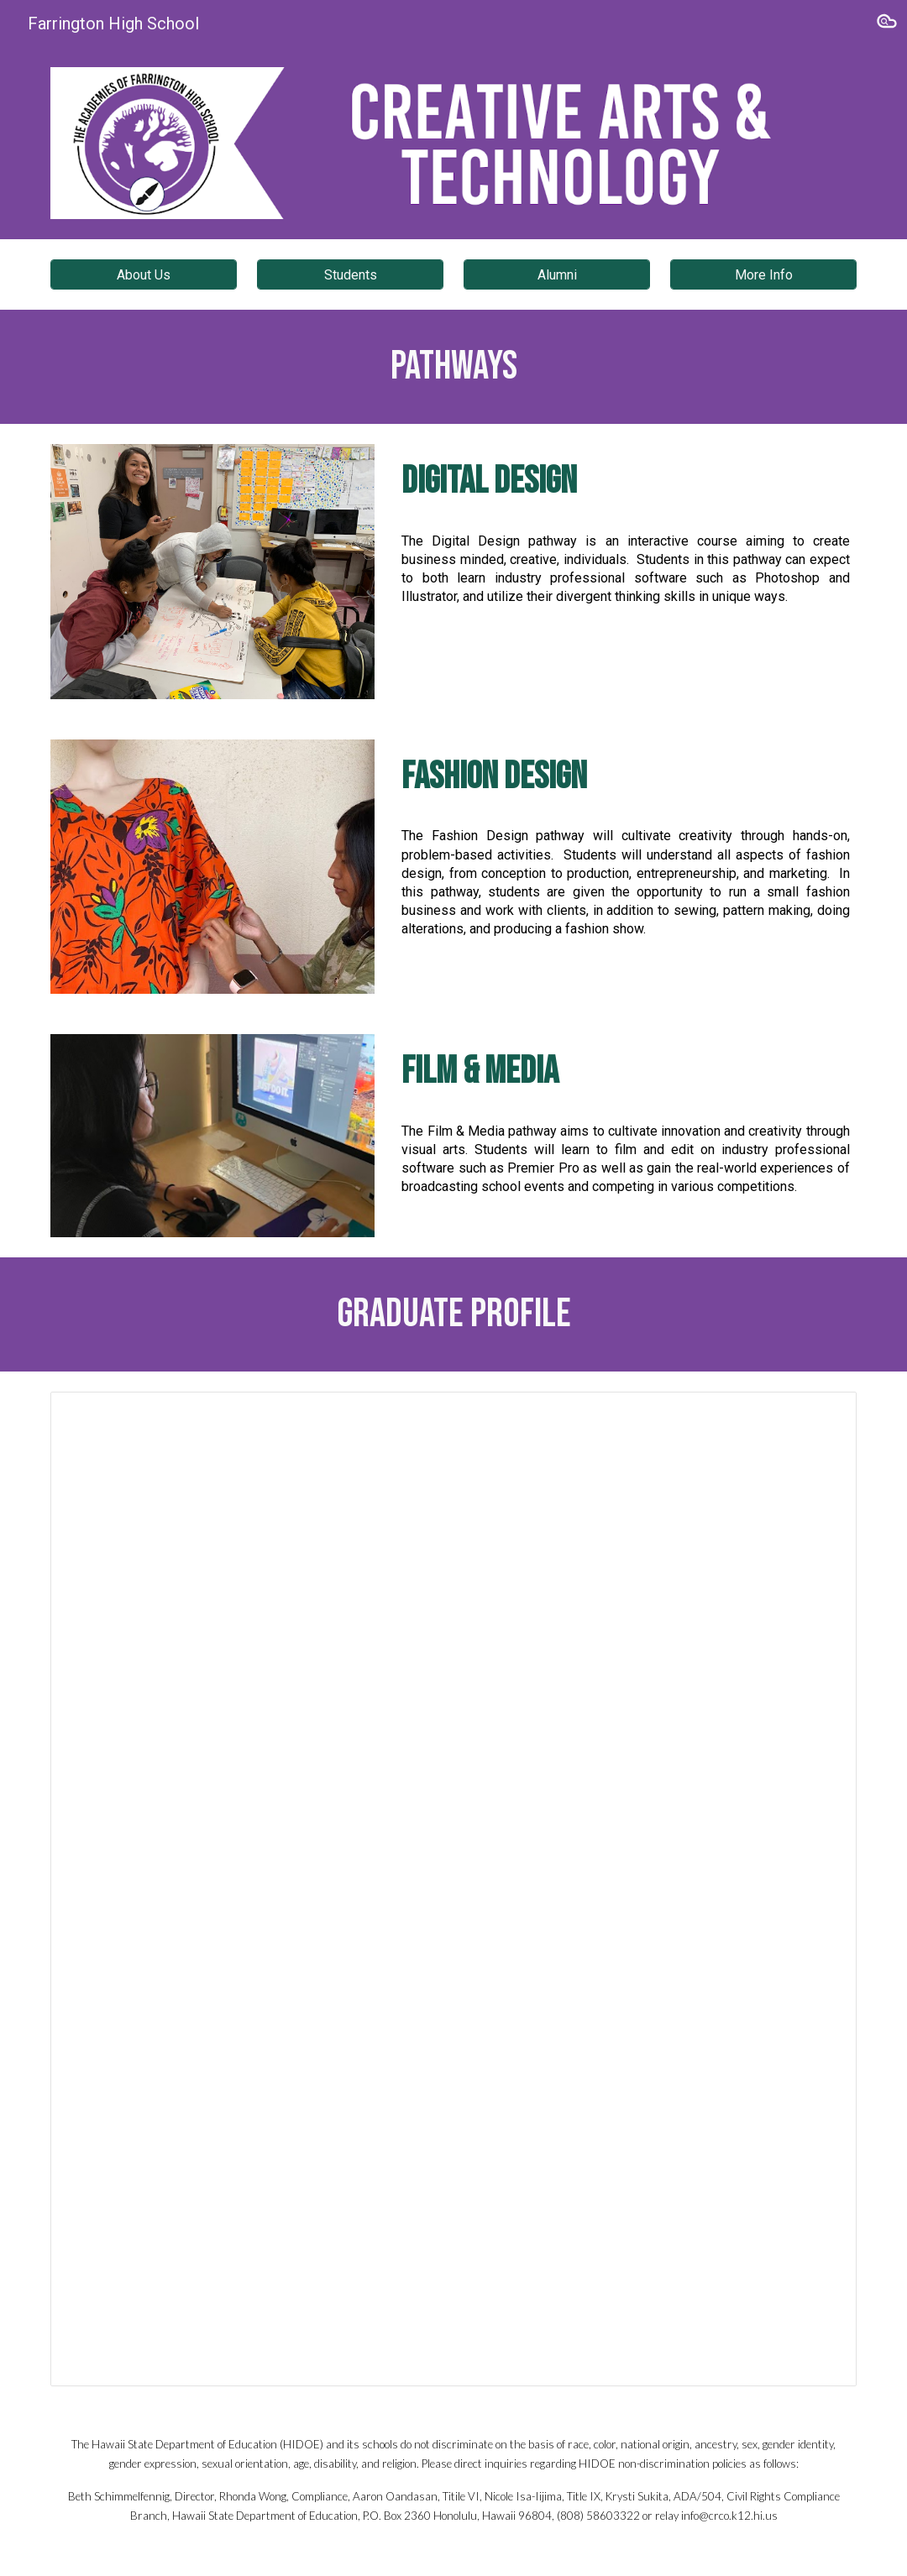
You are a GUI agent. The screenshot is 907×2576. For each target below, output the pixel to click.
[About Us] (143, 274)
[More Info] (763, 274)
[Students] (350, 274)
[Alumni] (556, 274)
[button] (887, 23)
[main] (453, 367)
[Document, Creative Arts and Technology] (453, 1889)
